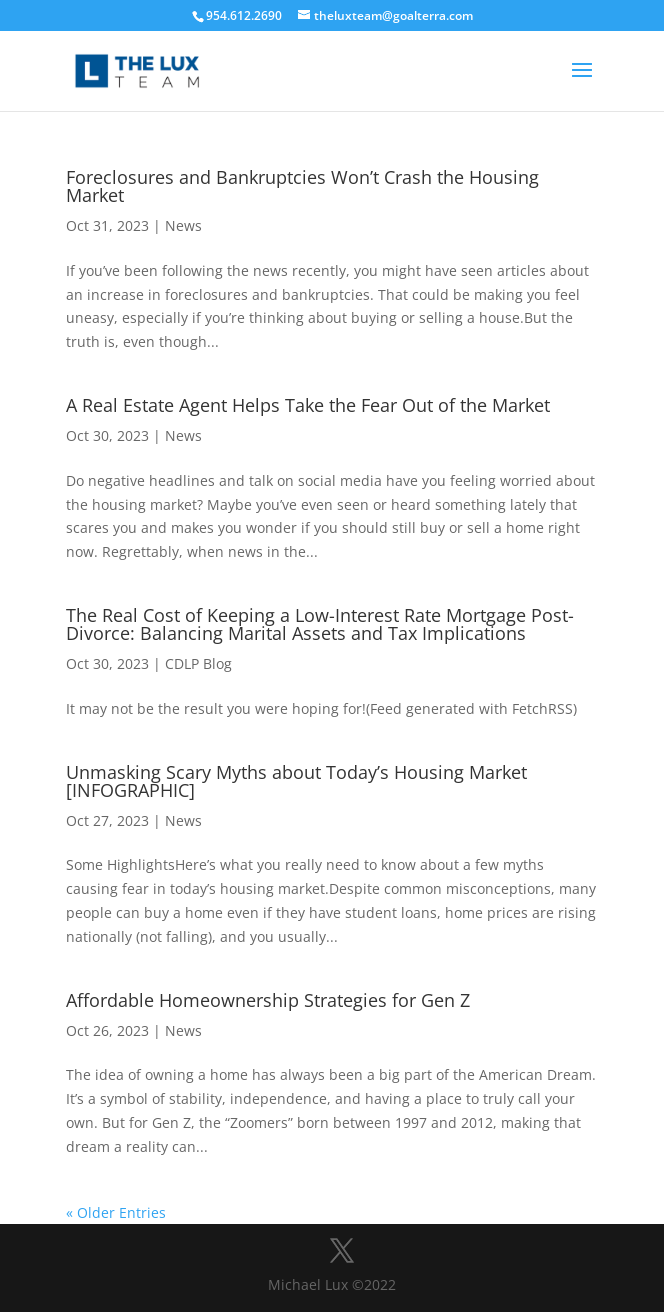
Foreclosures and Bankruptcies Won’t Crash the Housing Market (302, 186)
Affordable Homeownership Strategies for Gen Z (268, 1000)
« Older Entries (116, 1212)
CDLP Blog (198, 663)
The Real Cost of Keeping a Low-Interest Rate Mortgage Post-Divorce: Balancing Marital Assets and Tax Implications (320, 624)
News (183, 225)
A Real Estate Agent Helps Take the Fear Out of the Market (308, 405)
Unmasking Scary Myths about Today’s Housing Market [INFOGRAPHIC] (296, 781)
